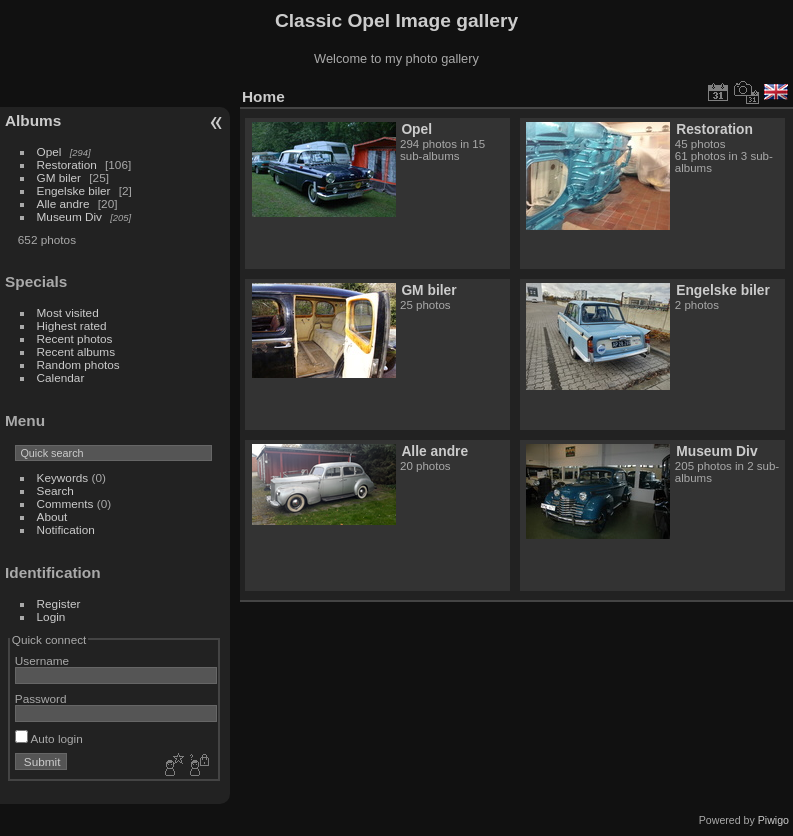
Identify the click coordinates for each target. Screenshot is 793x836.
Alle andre (63, 203)
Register (59, 603)
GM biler (59, 177)
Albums (33, 120)
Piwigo (773, 820)
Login (51, 616)
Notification (66, 529)
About (52, 516)
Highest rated (72, 325)
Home (263, 96)
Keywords (63, 477)
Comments (65, 503)
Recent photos (75, 338)
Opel (49, 151)
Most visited (68, 312)
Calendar (61, 377)
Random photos (78, 364)
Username (42, 660)
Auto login (49, 738)
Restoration (67, 164)
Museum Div (69, 216)
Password (41, 698)
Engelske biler (74, 190)
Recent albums (76, 351)
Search (55, 490)
